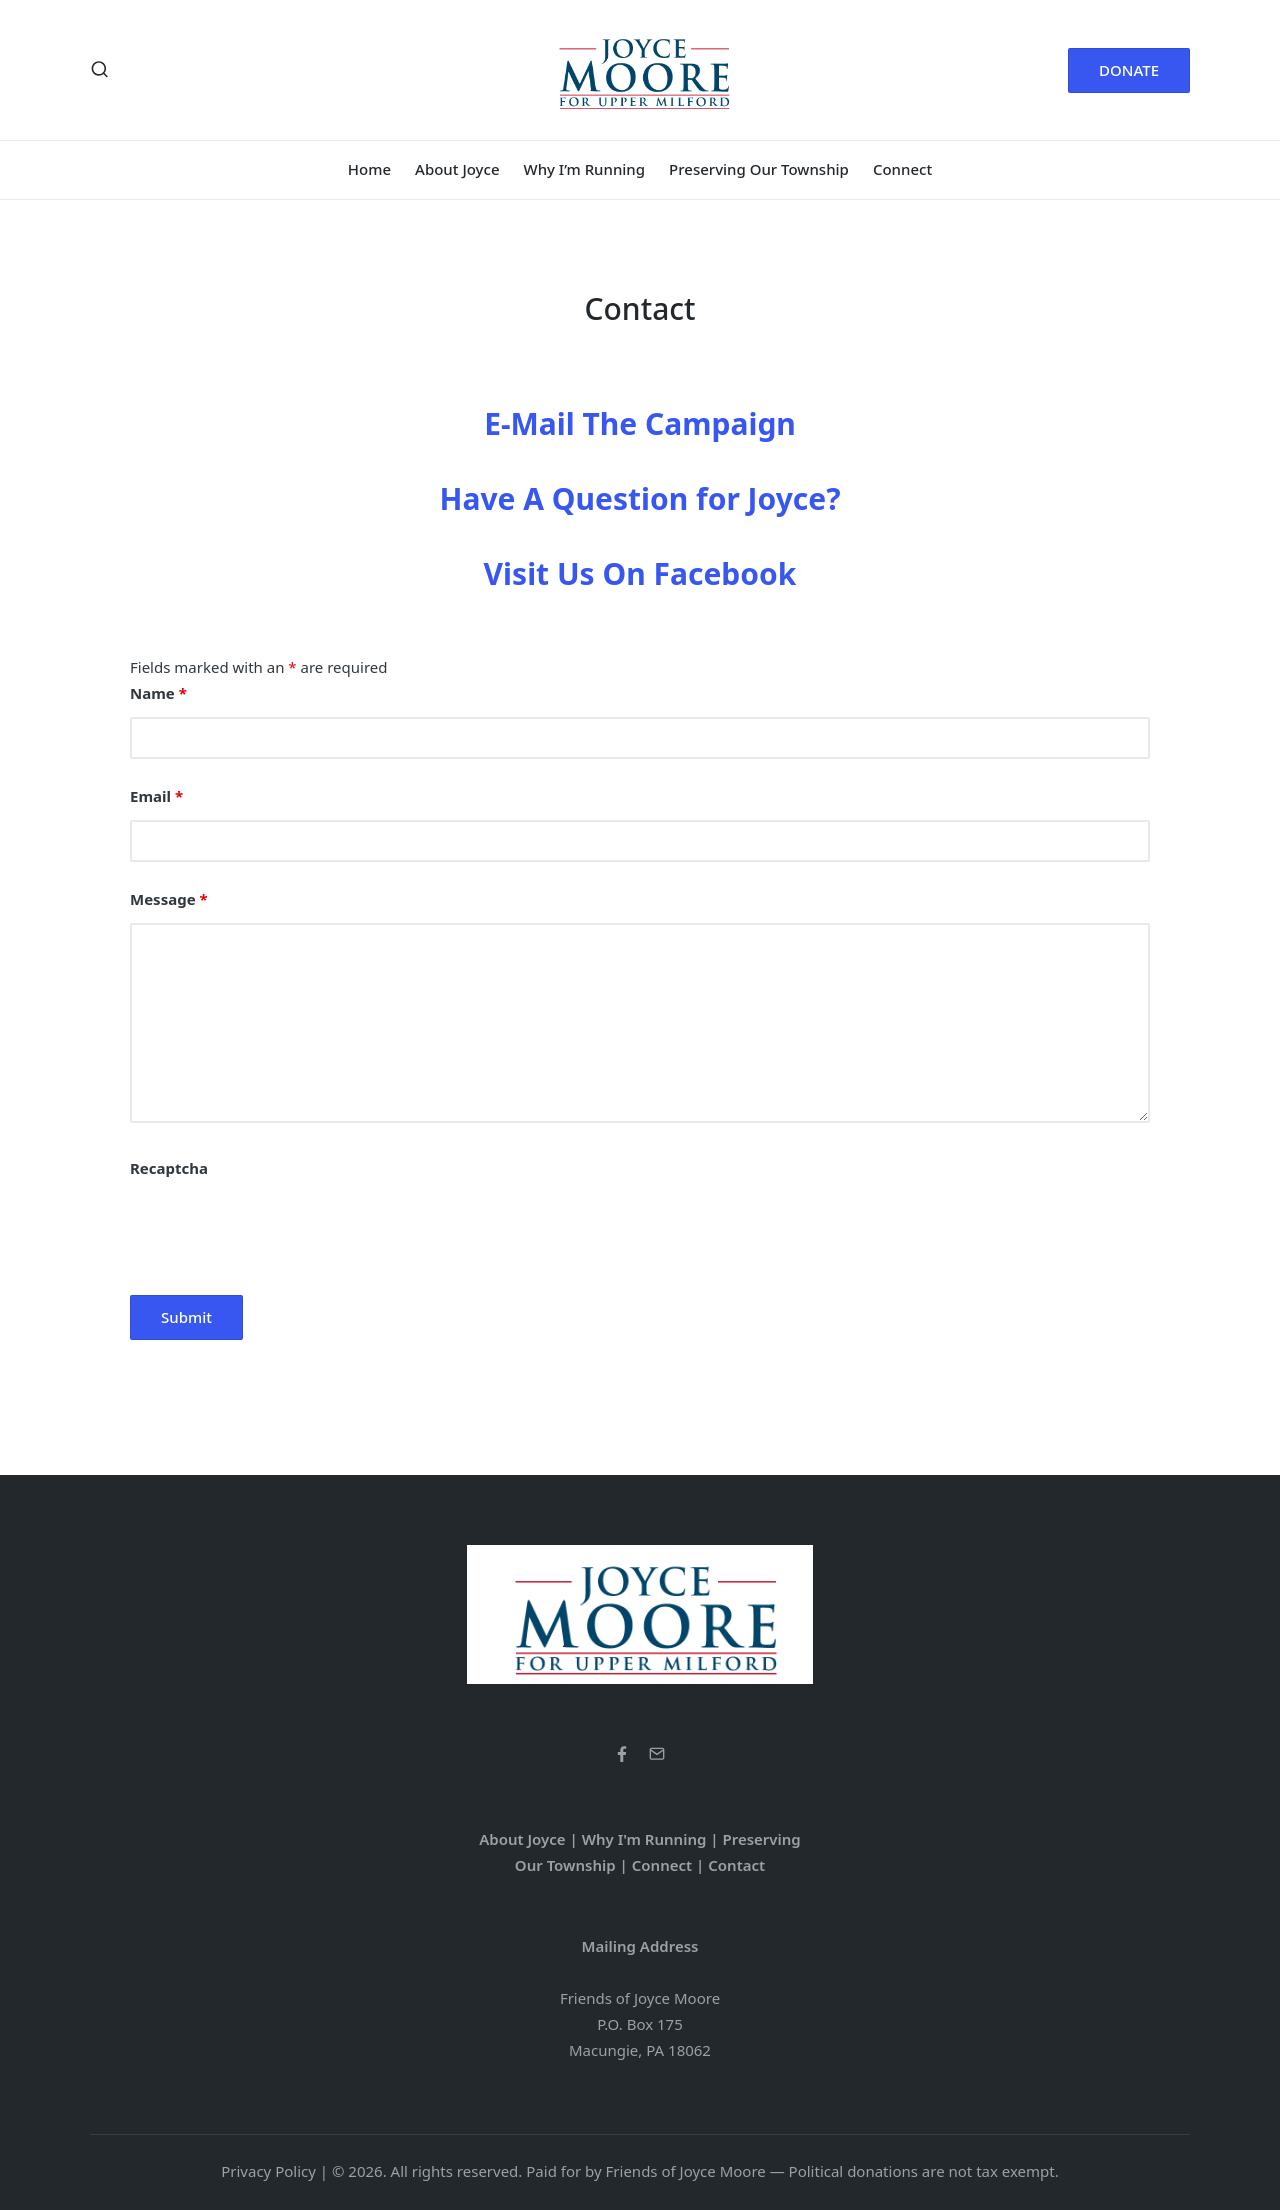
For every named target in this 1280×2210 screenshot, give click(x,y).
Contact (736, 1865)
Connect (662, 1865)
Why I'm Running (644, 1839)
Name (158, 693)
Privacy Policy (268, 2171)
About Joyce (522, 1839)
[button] (1129, 70)
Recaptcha (169, 1168)
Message (169, 899)
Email (156, 796)
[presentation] (282, 1231)
